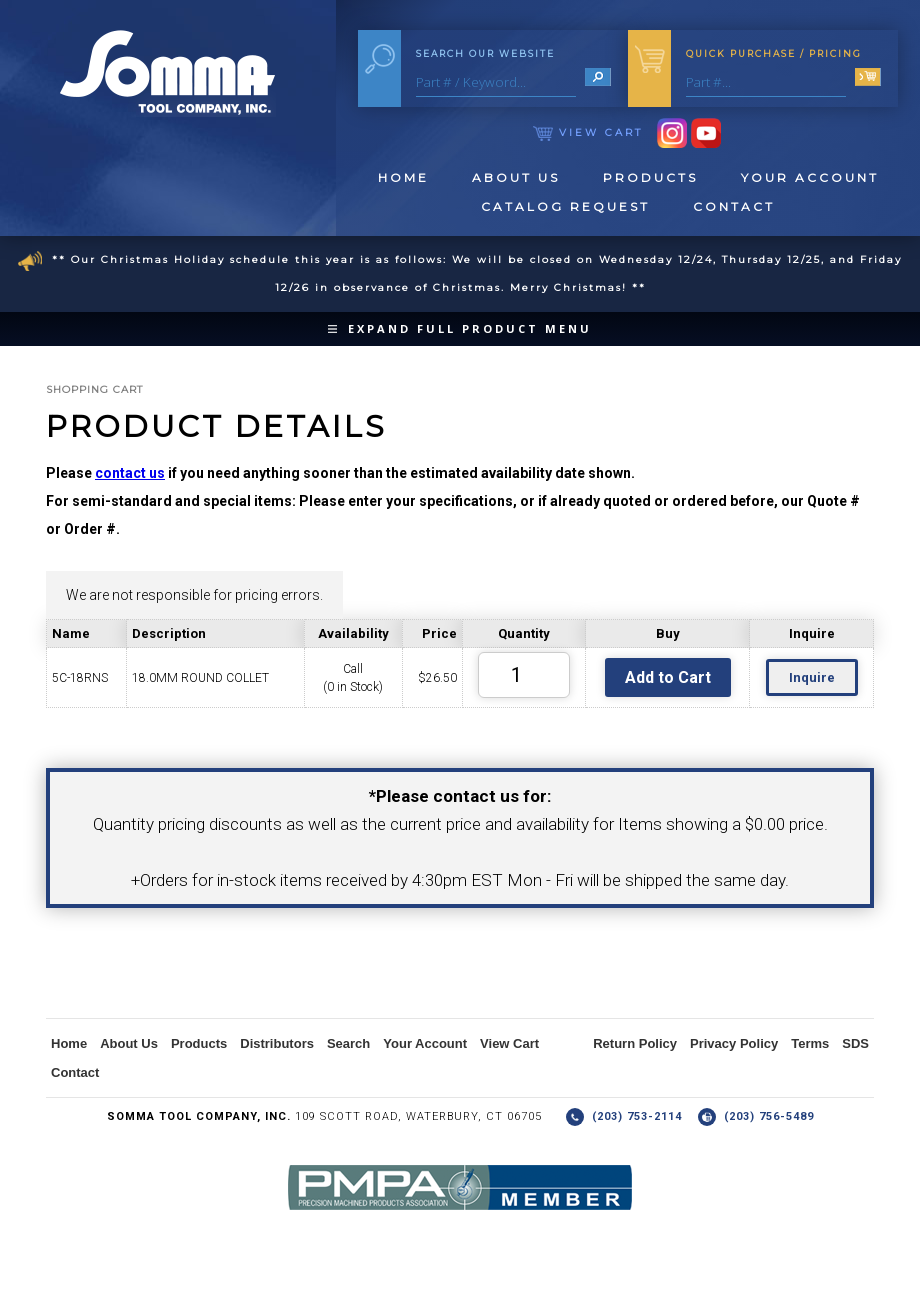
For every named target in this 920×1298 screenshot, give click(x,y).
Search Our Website (485, 53)
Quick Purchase (774, 53)
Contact (734, 206)
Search (348, 1043)
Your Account (810, 177)
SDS (855, 1043)
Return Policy (635, 1043)
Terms (810, 1043)
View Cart (588, 132)
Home (403, 177)
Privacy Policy (734, 1043)
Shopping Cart (94, 389)
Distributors (277, 1043)
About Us (516, 177)
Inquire (812, 677)
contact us (130, 473)
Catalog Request (565, 206)
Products (650, 177)
